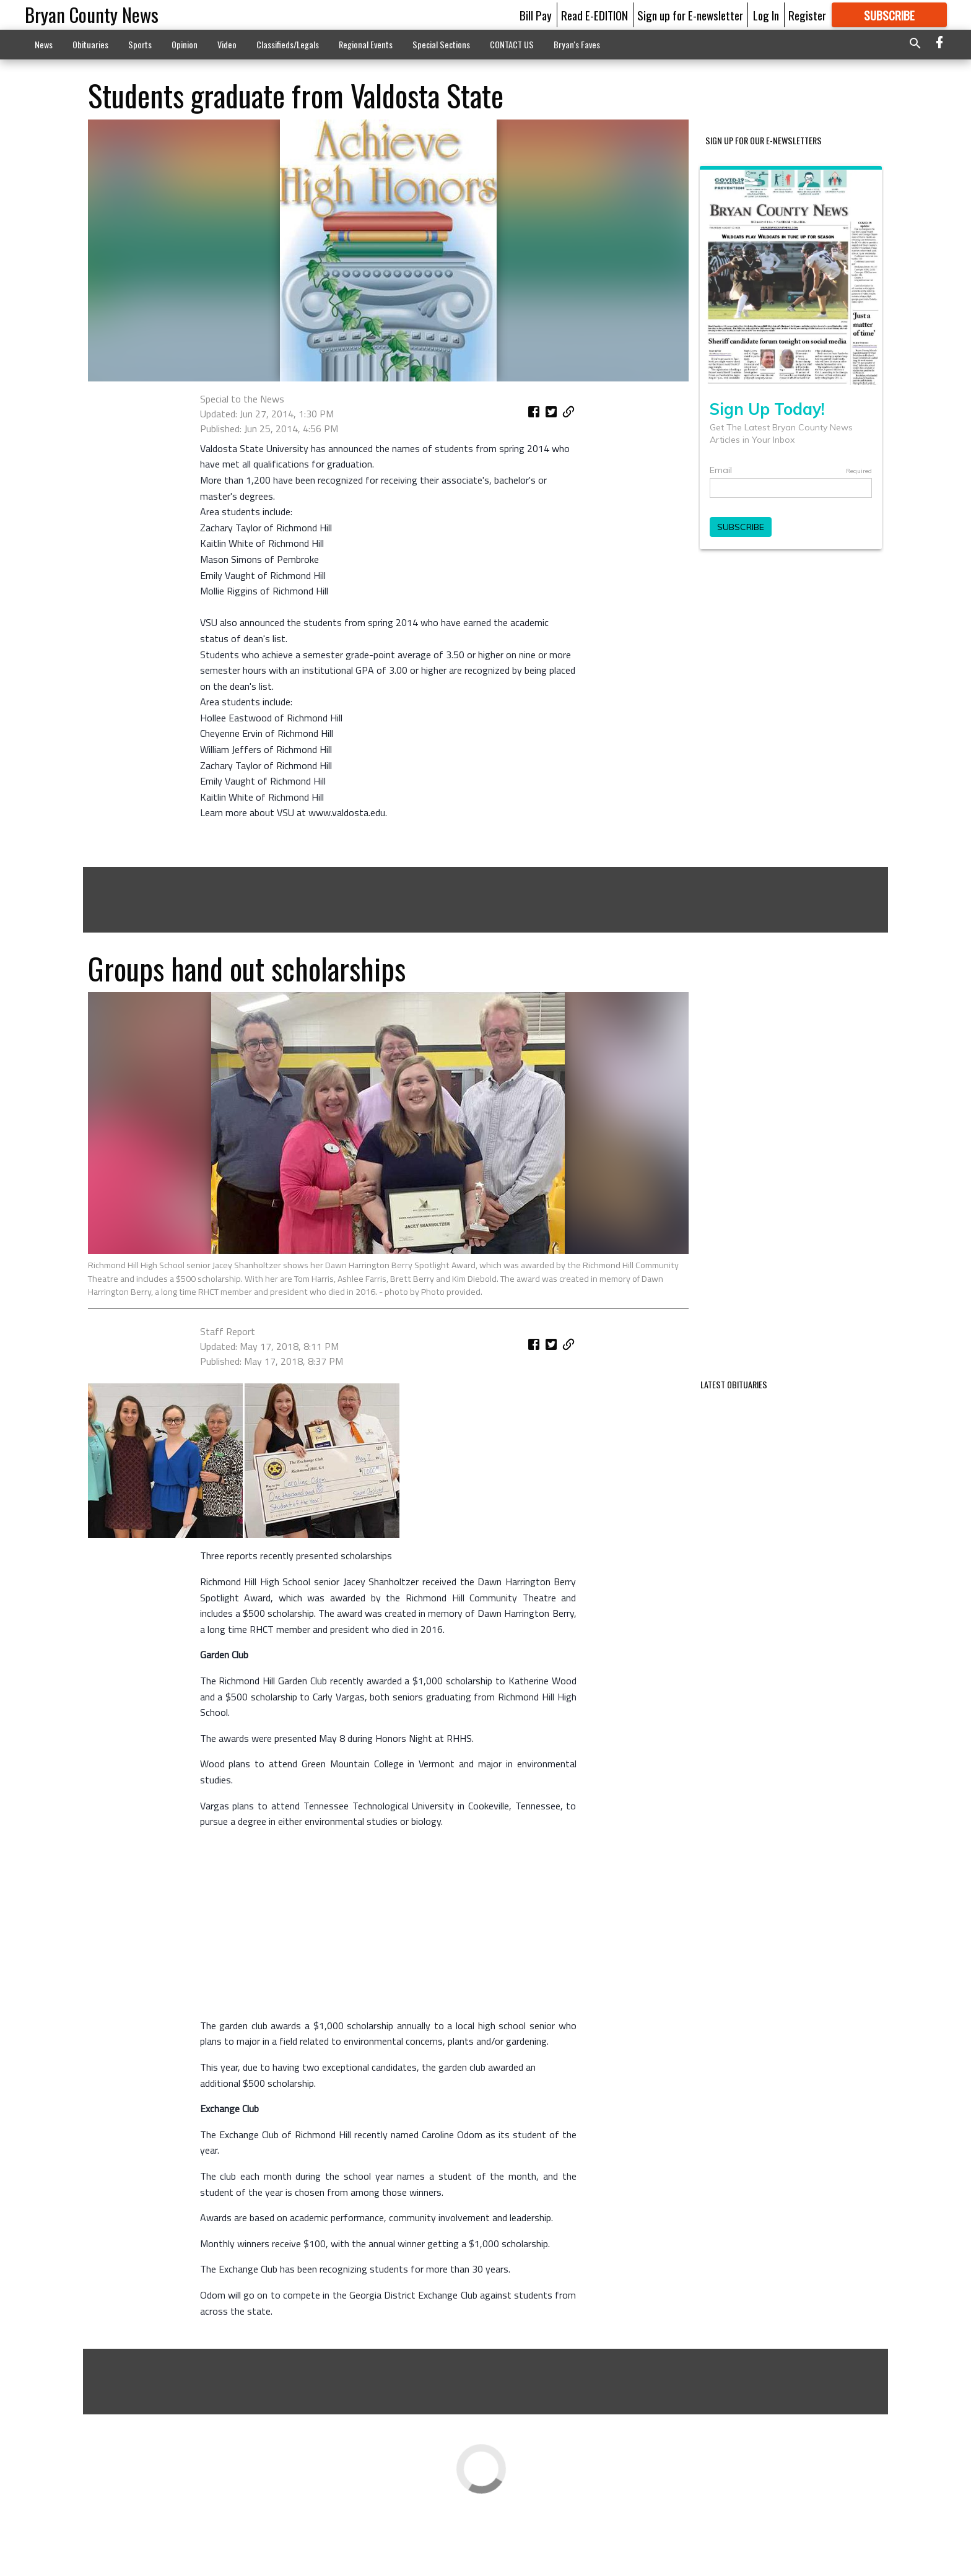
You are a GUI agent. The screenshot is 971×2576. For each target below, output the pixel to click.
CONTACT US (512, 44)
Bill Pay (536, 15)
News (44, 44)
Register (807, 15)
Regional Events (366, 44)
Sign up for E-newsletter (690, 15)
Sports (140, 44)
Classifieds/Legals (287, 44)
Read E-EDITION (594, 15)
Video (227, 44)
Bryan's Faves (577, 44)
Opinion (185, 44)
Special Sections (441, 44)
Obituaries (90, 44)
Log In (766, 15)
